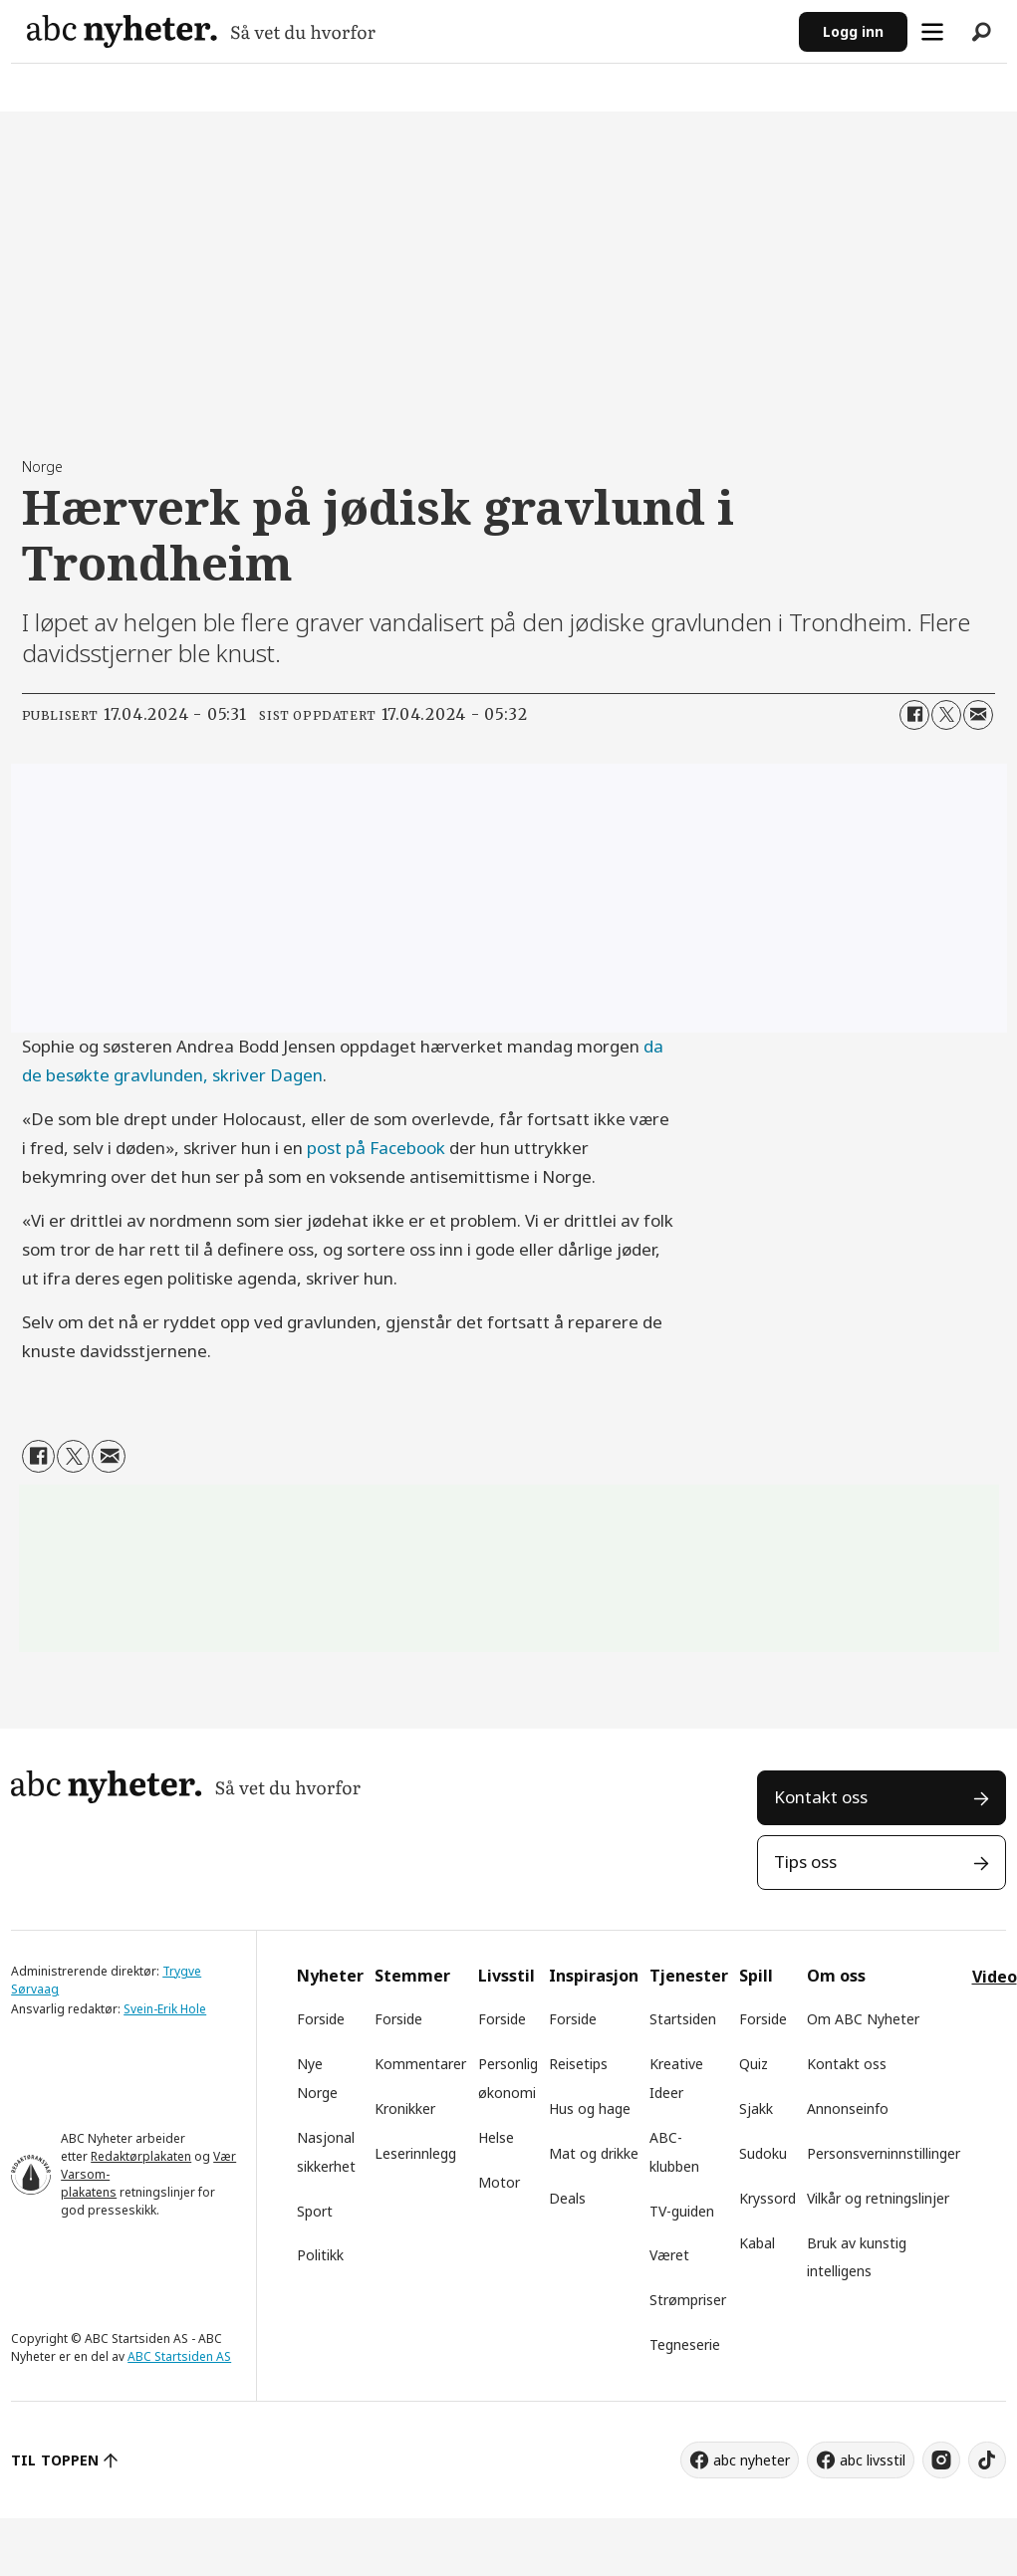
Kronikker (405, 2108)
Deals (567, 2198)
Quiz (753, 2063)
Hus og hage (590, 2108)
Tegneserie (684, 2344)
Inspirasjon (593, 1976)
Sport (315, 2211)
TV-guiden (681, 2211)
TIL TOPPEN (55, 2460)
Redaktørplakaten (141, 2156)
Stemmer (412, 1976)
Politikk (320, 2254)
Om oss (836, 1976)
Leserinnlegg (415, 2153)
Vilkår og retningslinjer (878, 2198)
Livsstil (506, 1976)
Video (994, 1977)
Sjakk (756, 2108)
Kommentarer (420, 2063)
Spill (756, 1976)
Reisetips (578, 2063)
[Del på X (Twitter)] (946, 715)
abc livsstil (872, 2460)
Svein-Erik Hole (165, 2008)
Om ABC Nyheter (863, 2018)
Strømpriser (687, 2299)
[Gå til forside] (405, 31)
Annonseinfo (848, 2108)
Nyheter (330, 1976)
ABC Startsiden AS (179, 2356)
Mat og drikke (593, 2153)
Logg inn (853, 31)
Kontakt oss (821, 1796)
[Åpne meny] (932, 32)
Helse (496, 2137)
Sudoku (763, 2153)
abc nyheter (751, 2460)
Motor (499, 2182)
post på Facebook (376, 1147)
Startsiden (682, 2018)
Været (669, 2254)
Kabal (757, 2242)
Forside (321, 2018)
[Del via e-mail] (978, 715)
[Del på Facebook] (914, 715)
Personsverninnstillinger (883, 2153)
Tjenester (688, 1976)
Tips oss (805, 1861)
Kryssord (767, 2198)
